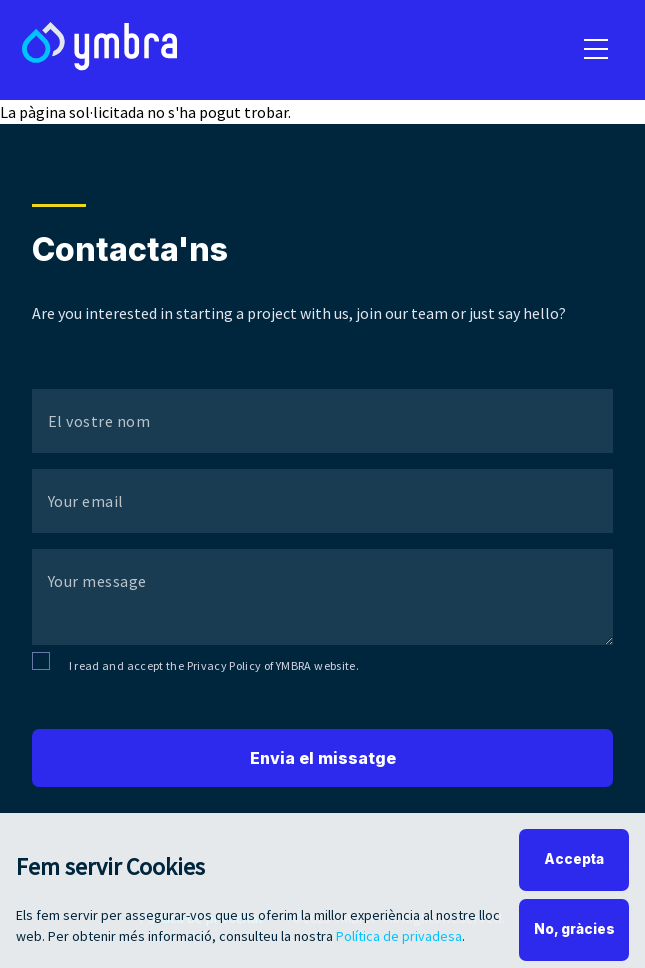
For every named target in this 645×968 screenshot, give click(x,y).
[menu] (596, 50)
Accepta (574, 866)
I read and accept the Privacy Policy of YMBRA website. (214, 665)
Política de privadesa (399, 943)
